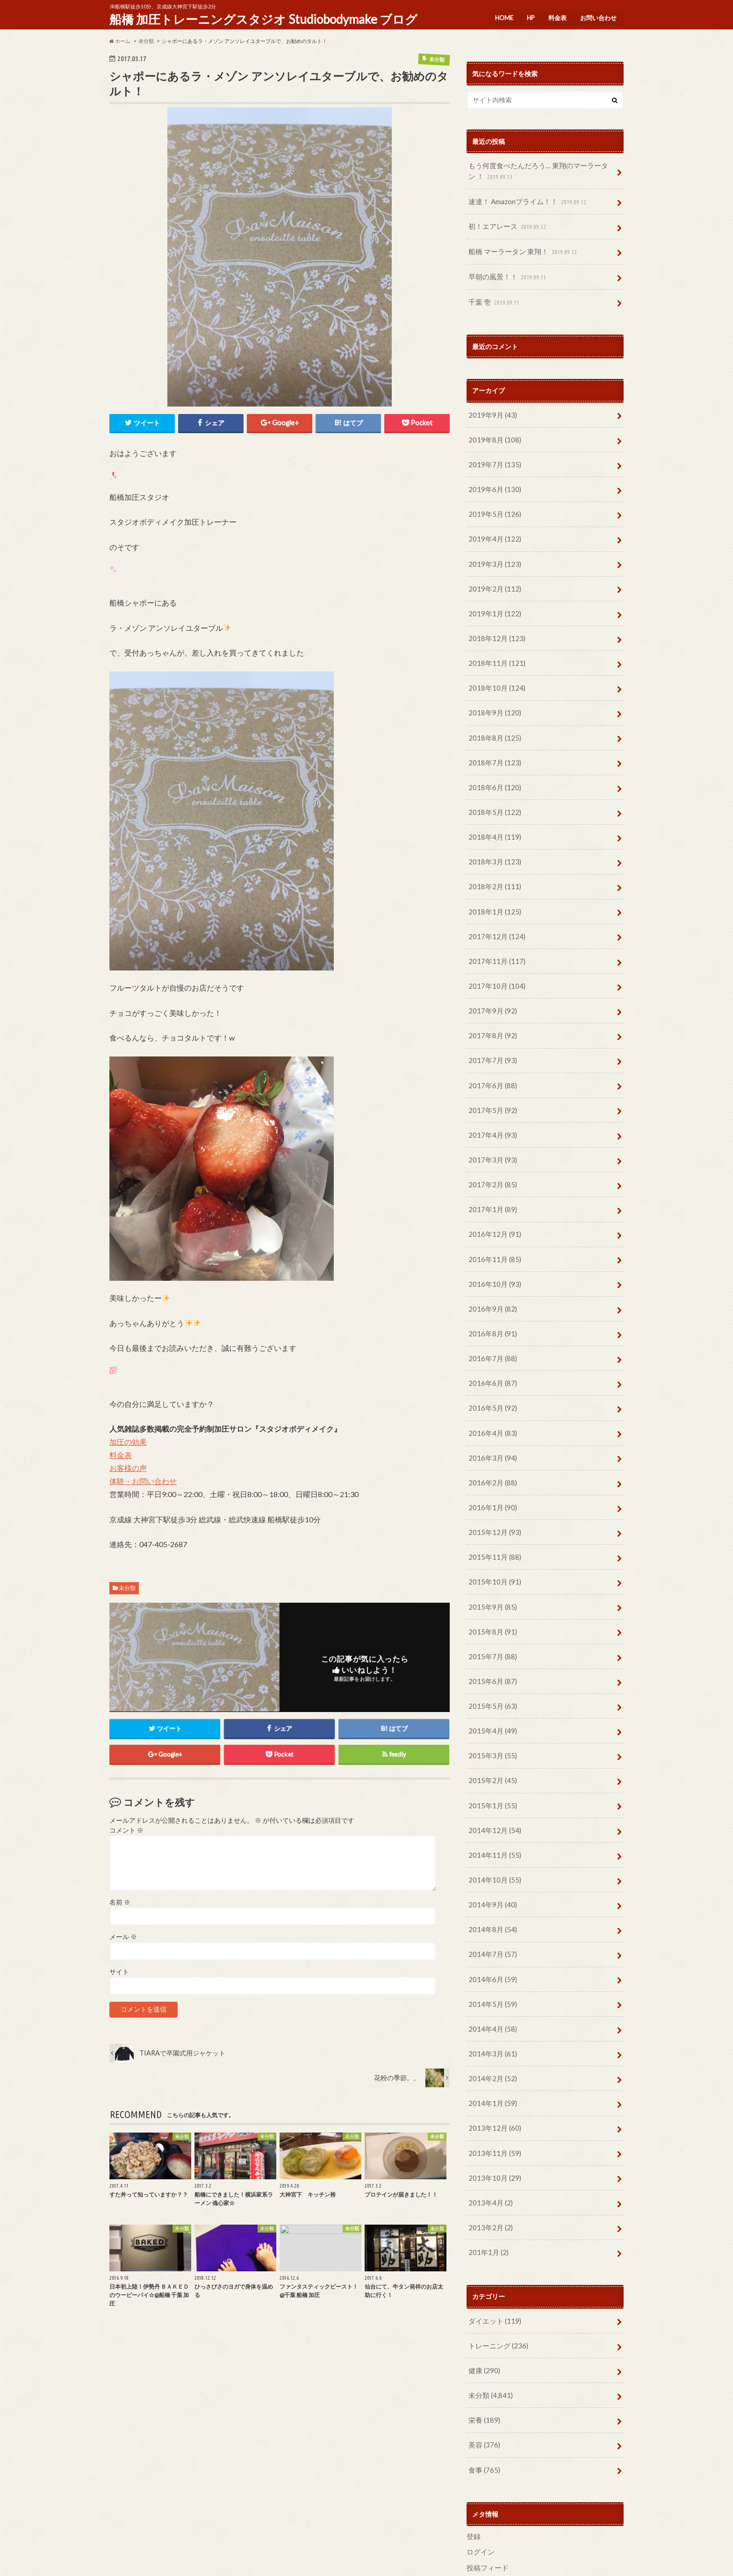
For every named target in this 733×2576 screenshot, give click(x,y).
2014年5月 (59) (490, 1944)
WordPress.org (490, 2522)
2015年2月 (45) (490, 1728)
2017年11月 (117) (494, 935)
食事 (483, 2396)
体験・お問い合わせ (143, 1480)
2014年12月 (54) (492, 1776)
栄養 (483, 2348)
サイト (119, 1972)
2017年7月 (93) (490, 1031)
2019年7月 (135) (492, 455)
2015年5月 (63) (490, 1656)
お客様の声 (128, 1467)
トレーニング (496, 2276)
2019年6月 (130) (492, 479)
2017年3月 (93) (490, 1127)
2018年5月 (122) (492, 791)
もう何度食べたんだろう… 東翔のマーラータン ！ (540, 170)
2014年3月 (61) (490, 1992)
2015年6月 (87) (490, 1631)
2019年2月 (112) (492, 575)
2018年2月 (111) (492, 863)
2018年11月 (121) (494, 647)
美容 (483, 2372)
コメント (126, 1830)
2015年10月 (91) (492, 1536)
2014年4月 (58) (490, 1968)
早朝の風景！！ (506, 271)
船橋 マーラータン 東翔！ (521, 247)
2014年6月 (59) (490, 1920)
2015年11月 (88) (492, 1511)
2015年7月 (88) (490, 1608)
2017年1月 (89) (490, 1175)
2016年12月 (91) (492, 1199)
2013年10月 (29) (492, 2112)
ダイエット (492, 2251)
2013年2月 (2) (488, 2160)
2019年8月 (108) (492, 431)
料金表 (556, 16)
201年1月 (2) (486, 2184)
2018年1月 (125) (492, 887)
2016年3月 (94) (490, 1416)
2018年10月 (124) (494, 671)
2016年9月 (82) (490, 1272)
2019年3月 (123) (492, 551)
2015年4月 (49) (490, 1680)
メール (123, 1937)
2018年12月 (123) (494, 623)
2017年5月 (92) (490, 1079)
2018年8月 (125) (492, 719)
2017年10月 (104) (494, 959)
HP (528, 16)
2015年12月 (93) (492, 1487)
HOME (501, 16)
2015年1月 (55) (490, 1751)
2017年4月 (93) (490, 1103)
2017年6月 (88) (490, 1055)
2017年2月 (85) (490, 1152)
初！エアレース (506, 223)
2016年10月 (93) (492, 1247)
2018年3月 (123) (492, 839)
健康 (483, 2300)
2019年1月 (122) (492, 599)
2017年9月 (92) (490, 983)
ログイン (480, 2477)
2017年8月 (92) (490, 1007)
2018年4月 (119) (492, 815)
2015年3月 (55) (490, 1704)
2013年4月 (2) (488, 2136)
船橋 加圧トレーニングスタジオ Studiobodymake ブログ (263, 19)
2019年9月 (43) (490, 407)
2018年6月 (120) (492, 767)
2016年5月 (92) (490, 1367)
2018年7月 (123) (492, 743)
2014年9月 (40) (490, 1848)
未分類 (127, 1587)
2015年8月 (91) (490, 1584)
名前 (119, 1902)
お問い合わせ (598, 16)
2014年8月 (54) (490, 1872)
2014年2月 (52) (490, 2016)
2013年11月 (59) (492, 2088)
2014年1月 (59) (490, 2040)
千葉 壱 (494, 295)
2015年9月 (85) (490, 1559)
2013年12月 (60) (492, 2064)
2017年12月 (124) (494, 911)
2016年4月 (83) (490, 1392)
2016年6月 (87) (490, 1344)
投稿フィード (486, 2492)
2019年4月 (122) (492, 527)
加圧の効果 (128, 1441)
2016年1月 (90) (490, 1464)
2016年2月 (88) (490, 1439)
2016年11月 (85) (492, 1223)
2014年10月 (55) (492, 1824)
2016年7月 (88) (490, 1319)
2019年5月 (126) (492, 503)
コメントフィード (493, 2507)
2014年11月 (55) (492, 1800)
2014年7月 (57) (490, 1896)
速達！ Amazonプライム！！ (525, 199)
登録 (473, 2462)
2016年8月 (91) (490, 1295)
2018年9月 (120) (492, 695)
